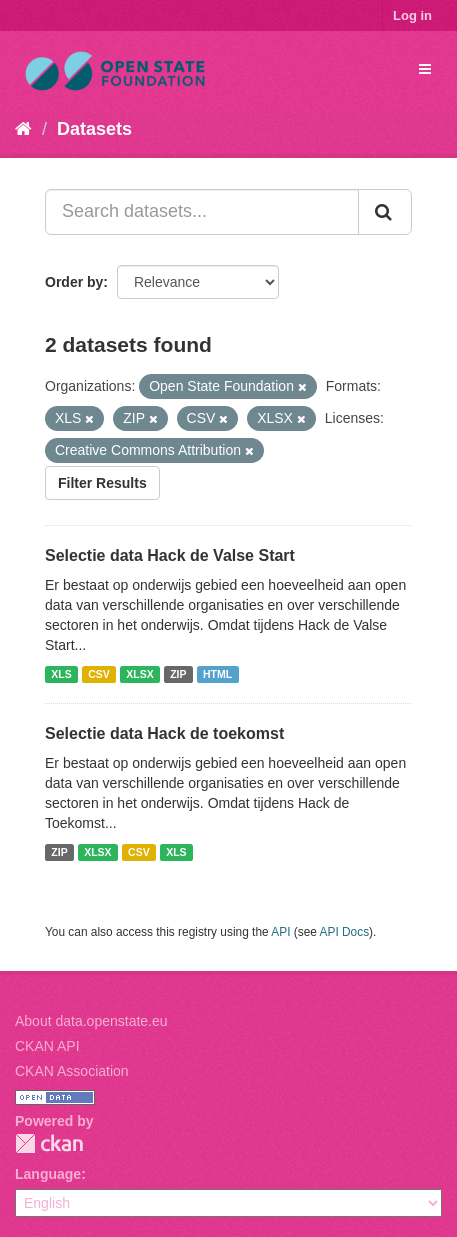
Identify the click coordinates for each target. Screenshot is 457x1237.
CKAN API (47, 1046)
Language (48, 1174)
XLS (61, 674)
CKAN (49, 1143)
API (280, 932)
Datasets (94, 129)
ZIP (178, 674)
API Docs (345, 932)
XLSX (139, 674)
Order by (74, 282)
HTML (217, 674)
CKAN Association (72, 1071)
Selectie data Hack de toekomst (164, 733)
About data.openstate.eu (91, 1021)
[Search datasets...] (202, 212)
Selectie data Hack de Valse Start (170, 555)
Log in (412, 15)
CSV (99, 674)
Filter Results (102, 483)
